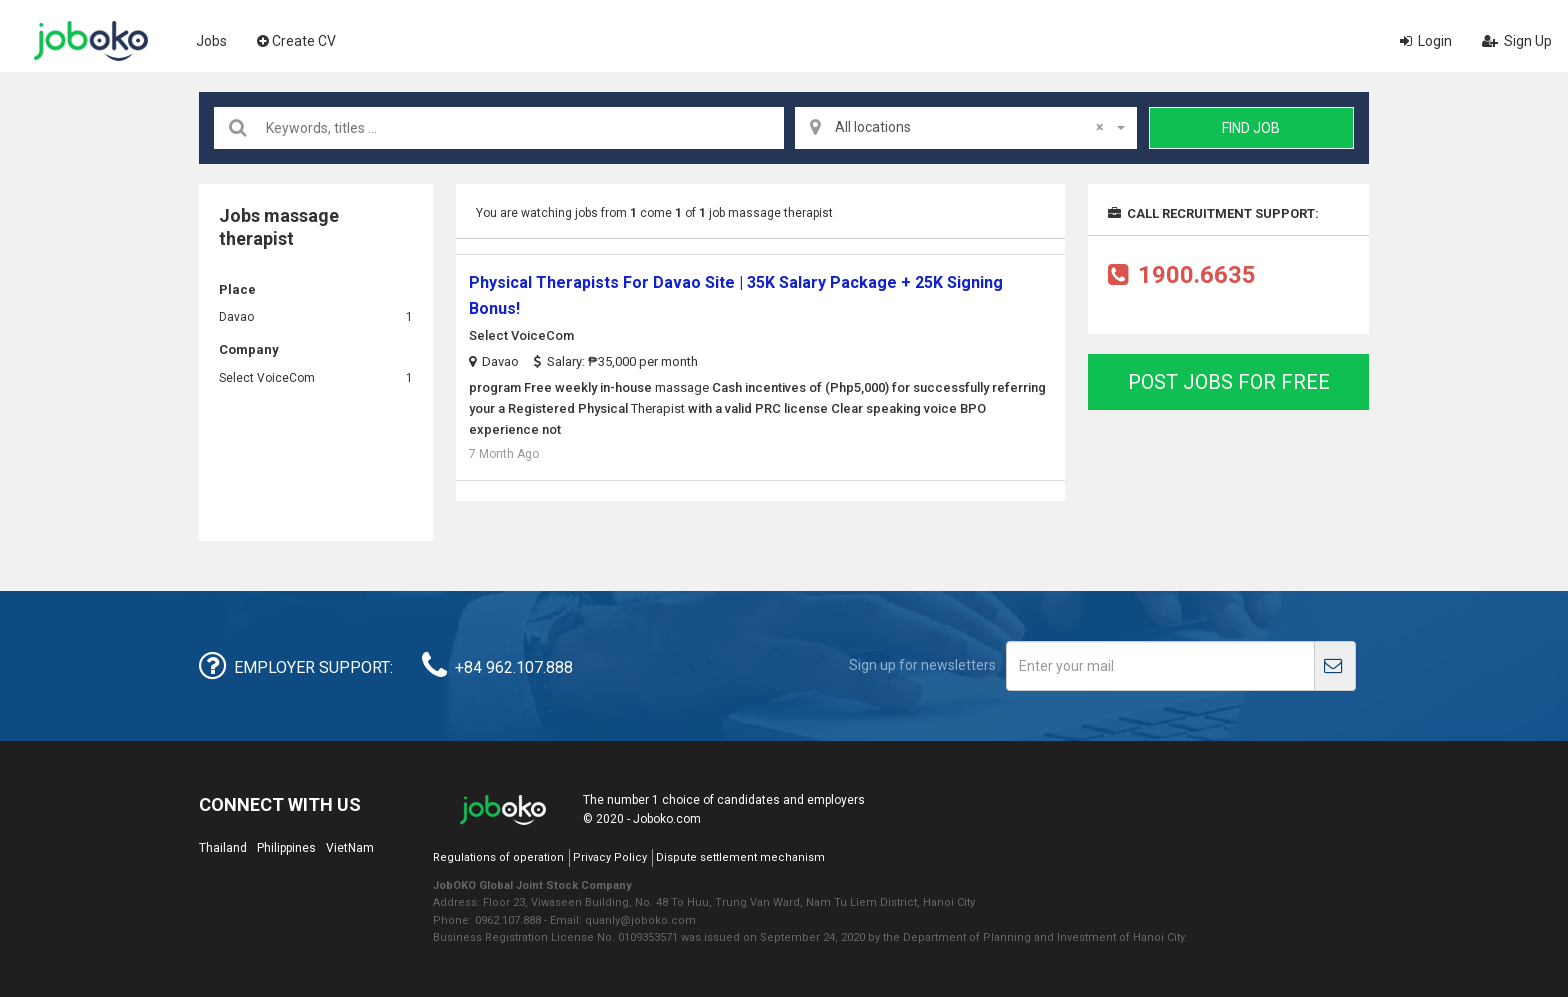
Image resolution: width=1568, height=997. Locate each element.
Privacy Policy (610, 857)
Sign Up (1517, 41)
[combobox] (966, 128)
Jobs (211, 41)
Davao (236, 317)
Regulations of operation (498, 857)
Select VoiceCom (267, 378)
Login (1426, 41)
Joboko (91, 41)
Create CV (296, 41)
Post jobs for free (1229, 382)
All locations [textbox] (969, 127)
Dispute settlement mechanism (740, 857)
